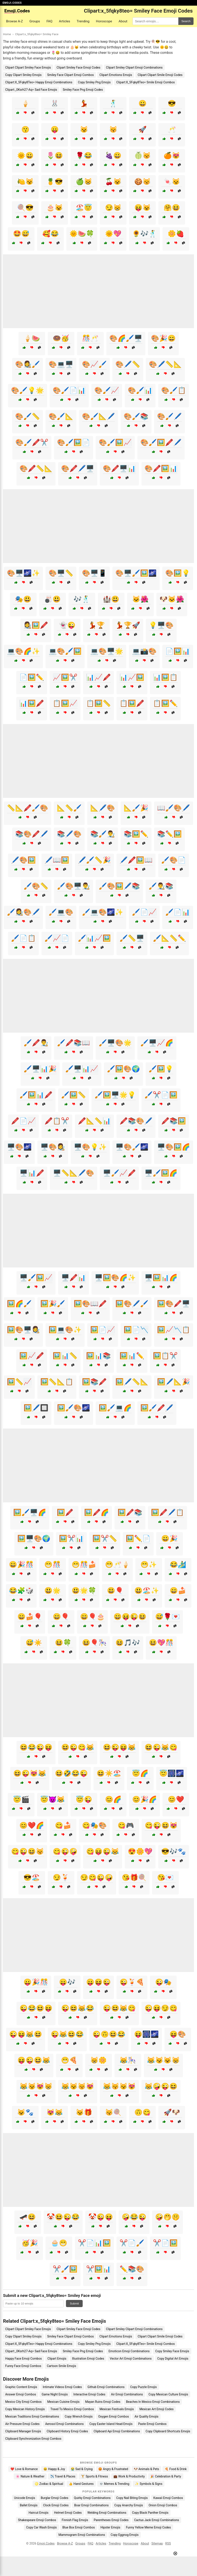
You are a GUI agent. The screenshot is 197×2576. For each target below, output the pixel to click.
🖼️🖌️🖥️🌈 (29, 1512)
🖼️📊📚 (98, 1356)
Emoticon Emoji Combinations (128, 2351)
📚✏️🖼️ (169, 834)
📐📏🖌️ (69, 808)
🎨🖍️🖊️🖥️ (77, 468)
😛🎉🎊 (35, 1982)
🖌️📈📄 (56, 938)
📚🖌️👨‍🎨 (102, 834)
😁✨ (148, 1564)
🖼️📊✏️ (132, 1356)
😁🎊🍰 (84, 1564)
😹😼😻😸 (36, 2086)
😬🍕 (69, 2060)
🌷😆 (54, 155)
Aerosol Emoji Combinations (64, 2424)
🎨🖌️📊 (140, 390)
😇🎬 (21, 1799)
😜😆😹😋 (119, 2008)
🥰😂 (50, 233)
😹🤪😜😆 (160, 2086)
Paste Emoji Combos (152, 2424)
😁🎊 (52, 1564)
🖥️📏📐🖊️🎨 (73, 1173)
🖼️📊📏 (65, 1356)
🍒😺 (113, 181)
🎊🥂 (90, 338)
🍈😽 (142, 155)
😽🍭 (113, 2112)
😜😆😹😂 (77, 2008)
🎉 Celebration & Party (165, 2476)
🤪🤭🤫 (167, 2217)
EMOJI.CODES (12, 2)
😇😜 (84, 1799)
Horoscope (104, 21)
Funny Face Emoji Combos (23, 2366)
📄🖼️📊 (177, 651)
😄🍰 (178, 1590)
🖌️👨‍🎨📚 (161, 886)
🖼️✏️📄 (138, 1538)
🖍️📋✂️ (56, 1121)
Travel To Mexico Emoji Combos (72, 2409)
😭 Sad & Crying (82, 2469)
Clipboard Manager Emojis (23, 2431)
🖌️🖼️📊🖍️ (36, 1095)
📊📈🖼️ (132, 677)
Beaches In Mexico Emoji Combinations (153, 2401)
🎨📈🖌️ (94, 364)
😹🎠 (128, 2060)
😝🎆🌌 (146, 2034)
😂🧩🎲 (21, 1590)
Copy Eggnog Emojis (125, 2534)
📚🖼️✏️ (136, 834)
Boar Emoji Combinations (91, 2505)
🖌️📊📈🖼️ (94, 938)
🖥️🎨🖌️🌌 (131, 1147)
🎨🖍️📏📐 (36, 468)
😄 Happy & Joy (54, 2469)
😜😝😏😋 (160, 2008)
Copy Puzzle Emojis (143, 2387)
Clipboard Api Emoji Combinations (117, 2431)
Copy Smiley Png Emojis (94, 82)
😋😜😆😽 (27, 1851)
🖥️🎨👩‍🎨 (52, 1147)
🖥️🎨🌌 (19, 1147)
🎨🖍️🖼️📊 (160, 468)
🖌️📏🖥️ (132, 938)
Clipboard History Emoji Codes (67, 2431)
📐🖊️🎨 (102, 808)
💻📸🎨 (144, 651)
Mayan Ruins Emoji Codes (102, 2401)
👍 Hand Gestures (81, 2483)
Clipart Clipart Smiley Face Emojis (28, 67)
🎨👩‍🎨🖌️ (27, 364)
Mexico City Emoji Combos (23, 2401)
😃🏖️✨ (146, 1590)
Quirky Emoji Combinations (92, 2498)
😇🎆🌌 (171, 1773)
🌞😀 (25, 155)
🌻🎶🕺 (144, 233)
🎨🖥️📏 (61, 573)
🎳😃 (52, 599)
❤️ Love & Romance (24, 2469)
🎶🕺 (82, 599)
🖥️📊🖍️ (32, 1173)
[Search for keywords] (155, 21)
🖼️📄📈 (102, 1329)
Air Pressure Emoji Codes (22, 2424)
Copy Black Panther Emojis (150, 2512)
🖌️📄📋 (23, 938)
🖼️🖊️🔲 (36, 1408)
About (123, 21)
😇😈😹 (52, 1799)
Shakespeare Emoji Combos (37, 2520)
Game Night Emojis (55, 2394)
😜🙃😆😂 (108, 2034)
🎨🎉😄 (163, 338)
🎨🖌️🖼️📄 (73, 442)
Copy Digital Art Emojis (172, 2358)
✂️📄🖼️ (165, 2243)
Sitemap (157, 2543)
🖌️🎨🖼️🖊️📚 (119, 886)
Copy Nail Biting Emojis (132, 2498)
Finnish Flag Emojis (75, 2520)
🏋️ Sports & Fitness (94, 2476)
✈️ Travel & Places (63, 2476)
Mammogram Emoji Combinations (81, 2534)
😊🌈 (113, 1799)
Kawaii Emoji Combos (168, 2498)
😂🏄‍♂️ (178, 1564)
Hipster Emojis (110, 2527)
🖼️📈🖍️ (31, 1356)
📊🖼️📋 (165, 677)
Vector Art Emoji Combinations (131, 2358)
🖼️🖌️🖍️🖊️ (156, 1408)
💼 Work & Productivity (129, 2476)
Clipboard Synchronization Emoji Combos (33, 2438)
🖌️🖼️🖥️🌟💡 (115, 1095)
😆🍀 (63, 1642)
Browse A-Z (14, 21)
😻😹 (54, 2112)
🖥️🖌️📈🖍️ (119, 1173)
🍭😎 (25, 207)
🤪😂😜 (134, 2217)
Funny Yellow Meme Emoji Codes (148, 2527)
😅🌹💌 (167, 1616)
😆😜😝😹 (119, 1747)
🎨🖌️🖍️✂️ (31, 442)
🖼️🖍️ (65, 1512)
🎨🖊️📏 (127, 364)
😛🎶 (67, 1982)
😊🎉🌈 (144, 1799)
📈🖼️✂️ (65, 677)
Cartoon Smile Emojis (61, 2366)
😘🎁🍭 (134, 1877)
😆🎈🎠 (94, 1642)
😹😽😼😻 (119, 2086)
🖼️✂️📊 (71, 1538)
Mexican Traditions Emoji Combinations (32, 2416)
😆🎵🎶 (127, 1642)
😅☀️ (34, 1642)
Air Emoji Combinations (127, 2394)
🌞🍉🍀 (81, 233)
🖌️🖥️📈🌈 (156, 1043)
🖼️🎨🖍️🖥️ (173, 1303)
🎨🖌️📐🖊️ (98, 416)
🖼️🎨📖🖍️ (90, 1303)
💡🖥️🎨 (161, 625)
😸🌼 (98, 2060)
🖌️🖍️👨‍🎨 (36, 1043)
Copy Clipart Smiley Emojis (23, 75)
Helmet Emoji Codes (68, 2512)
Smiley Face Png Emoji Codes (83, 89)
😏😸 (113, 207)
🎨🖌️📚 (136, 416)
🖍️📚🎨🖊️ (136, 1121)
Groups (34, 21)
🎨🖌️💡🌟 (27, 390)
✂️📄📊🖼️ (94, 2243)
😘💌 (165, 1877)
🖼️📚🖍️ (94, 1382)
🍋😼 (25, 181)
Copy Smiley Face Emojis (172, 2351)
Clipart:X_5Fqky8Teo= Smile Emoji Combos (145, 82)
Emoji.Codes (46, 2543)
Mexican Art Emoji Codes (157, 2409)
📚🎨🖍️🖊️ (31, 834)
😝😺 (142, 207)
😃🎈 (115, 1590)
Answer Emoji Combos (20, 2394)
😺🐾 (25, 2112)
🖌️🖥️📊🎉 (40, 1069)
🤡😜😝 (100, 2217)
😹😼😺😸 (163, 2060)
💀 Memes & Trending (114, 2483)
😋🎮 (126, 1825)
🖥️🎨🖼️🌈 (173, 1147)
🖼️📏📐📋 (56, 1382)
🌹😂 (84, 155)
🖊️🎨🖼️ (23, 860)
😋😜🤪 (65, 1851)
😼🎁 (84, 2112)
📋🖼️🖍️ (132, 703)
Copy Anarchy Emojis (128, 2505)
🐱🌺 (140, 599)
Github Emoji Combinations (106, 2387)
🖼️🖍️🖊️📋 (167, 1512)
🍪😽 (142, 181)
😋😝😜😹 (102, 1851)
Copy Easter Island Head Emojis (111, 2424)
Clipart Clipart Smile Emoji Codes (160, 75)
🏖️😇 (84, 207)
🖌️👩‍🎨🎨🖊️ (23, 912)
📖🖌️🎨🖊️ (173, 808)
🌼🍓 (176, 233)
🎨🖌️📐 (61, 416)
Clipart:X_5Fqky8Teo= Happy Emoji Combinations (38, 82)
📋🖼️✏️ (165, 703)
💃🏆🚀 (127, 625)
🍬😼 (172, 181)
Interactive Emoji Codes (89, 2394)
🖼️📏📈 (19, 1382)
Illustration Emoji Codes (88, 2358)
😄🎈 (61, 1616)
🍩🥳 (61, 338)
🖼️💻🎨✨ (65, 1329)
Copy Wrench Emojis (78, 2416)
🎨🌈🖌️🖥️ (125, 338)
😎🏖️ (31, 1877)
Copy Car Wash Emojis (41, 2527)
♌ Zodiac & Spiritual (49, 2483)
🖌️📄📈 (144, 912)
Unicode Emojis (24, 2498)
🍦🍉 (31, 338)
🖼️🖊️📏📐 (131, 1382)
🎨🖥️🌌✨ (23, 573)
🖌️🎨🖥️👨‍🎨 (73, 886)
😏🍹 (61, 1877)
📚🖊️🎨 (69, 834)
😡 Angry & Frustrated (113, 2469)
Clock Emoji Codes (56, 2505)
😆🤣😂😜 (71, 1773)
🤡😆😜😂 (63, 2217)
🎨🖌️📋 (173, 390)
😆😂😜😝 (36, 1747)
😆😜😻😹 (29, 1773)
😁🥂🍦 (117, 1564)
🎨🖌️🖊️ (169, 416)
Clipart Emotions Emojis (115, 75)
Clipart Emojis (57, 2358)
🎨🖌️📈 (106, 390)
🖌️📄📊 (177, 912)
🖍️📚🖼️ (173, 1121)
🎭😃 (23, 599)
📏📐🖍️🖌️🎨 (27, 808)
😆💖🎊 (161, 1642)
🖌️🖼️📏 (73, 1095)
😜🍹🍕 (132, 1982)
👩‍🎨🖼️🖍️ (35, 625)
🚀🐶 (172, 2112)
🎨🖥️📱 (94, 573)
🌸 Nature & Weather (30, 2476)
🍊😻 (172, 155)
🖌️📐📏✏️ (169, 938)
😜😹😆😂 (67, 2034)
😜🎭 (163, 1982)
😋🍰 (63, 1825)
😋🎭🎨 (94, 1825)
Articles (64, 21)
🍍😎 (54, 181)
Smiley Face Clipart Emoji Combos (70, 75)
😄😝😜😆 (129, 1616)
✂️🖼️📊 (98, 2269)
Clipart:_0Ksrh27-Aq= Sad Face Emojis (31, 89)
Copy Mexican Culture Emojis (168, 2394)
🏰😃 (111, 599)
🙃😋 (142, 2112)
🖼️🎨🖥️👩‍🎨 (23, 1329)
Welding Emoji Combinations (106, 2512)
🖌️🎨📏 (36, 886)
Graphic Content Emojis (21, 2387)
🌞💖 (113, 233)
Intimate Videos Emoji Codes (62, 2387)
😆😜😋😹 (77, 1747)
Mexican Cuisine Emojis (63, 2401)
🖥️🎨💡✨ (90, 1147)
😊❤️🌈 (31, 1825)
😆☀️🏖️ (109, 1773)
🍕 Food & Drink (176, 2469)
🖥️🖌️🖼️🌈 (160, 1173)
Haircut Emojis (38, 2512)
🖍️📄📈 (23, 1121)
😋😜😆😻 (161, 1825)
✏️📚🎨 (132, 2269)
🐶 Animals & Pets (146, 2469)
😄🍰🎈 (29, 1616)
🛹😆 (27, 2217)
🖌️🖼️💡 (161, 1069)
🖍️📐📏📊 (94, 1121)
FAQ (49, 21)
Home (7, 34)
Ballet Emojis (29, 2505)
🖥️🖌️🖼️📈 (36, 1277)
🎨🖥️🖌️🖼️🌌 (136, 573)
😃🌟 (52, 1590)
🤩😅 (21, 233)
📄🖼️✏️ (31, 677)
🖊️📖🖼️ (56, 860)
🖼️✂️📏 (104, 1538)
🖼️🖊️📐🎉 (173, 1382)
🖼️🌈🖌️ (19, 1303)
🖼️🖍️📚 (130, 1512)
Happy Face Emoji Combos (23, 2358)
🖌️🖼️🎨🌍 (123, 1069)
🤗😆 (172, 207)
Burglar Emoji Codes (54, 2498)
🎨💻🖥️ (61, 364)
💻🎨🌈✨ (23, 651)
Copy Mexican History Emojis (25, 2409)
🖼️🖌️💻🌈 (115, 1408)
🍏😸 (84, 181)
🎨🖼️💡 (177, 573)
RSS (168, 2543)
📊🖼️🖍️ (31, 703)
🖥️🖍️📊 (73, 1277)
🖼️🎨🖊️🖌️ (131, 1303)
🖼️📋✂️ (165, 1356)
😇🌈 (140, 1773)
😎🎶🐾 (173, 1851)
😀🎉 (169, 1538)
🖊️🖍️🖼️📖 (136, 860)
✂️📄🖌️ (132, 2243)
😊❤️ (176, 1799)
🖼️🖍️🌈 (96, 1512)
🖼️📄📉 (136, 1329)
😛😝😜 (98, 1982)
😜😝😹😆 (25, 2034)
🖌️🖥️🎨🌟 (115, 1043)
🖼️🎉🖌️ (52, 1303)
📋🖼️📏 (98, 703)
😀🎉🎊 (21, 1564)
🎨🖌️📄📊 (69, 390)
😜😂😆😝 (36, 2008)
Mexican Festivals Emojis (117, 2409)
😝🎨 (177, 2034)
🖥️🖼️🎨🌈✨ (115, 1277)
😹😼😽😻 (77, 2086)
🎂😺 (54, 207)
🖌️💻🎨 (61, 912)
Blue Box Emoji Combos (78, 2527)
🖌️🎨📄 (173, 860)
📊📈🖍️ (98, 677)
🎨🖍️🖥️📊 (119, 468)
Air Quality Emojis (146, 2416)
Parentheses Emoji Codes (111, 2520)
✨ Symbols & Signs (148, 2483)
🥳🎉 (29, 2243)
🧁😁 (59, 2243)
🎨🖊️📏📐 (165, 364)
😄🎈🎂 (92, 1616)
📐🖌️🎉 (136, 808)
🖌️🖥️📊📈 (81, 1069)
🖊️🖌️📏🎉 (94, 860)
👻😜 (67, 625)
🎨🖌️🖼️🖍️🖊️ (161, 442)
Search (185, 21)
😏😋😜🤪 (96, 1877)
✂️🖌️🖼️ (65, 2269)
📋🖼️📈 (65, 703)
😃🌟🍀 (84, 1590)
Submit (74, 2303)
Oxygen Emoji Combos (113, 2416)
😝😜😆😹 (33, 2060)
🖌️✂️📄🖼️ (160, 1095)
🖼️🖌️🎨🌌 (73, 1408)
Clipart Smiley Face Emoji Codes (78, 67)
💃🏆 (96, 625)
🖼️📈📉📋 (173, 1329)
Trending (83, 21)
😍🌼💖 (140, 1851)
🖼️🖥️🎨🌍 (33, 1538)
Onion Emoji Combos (163, 2505)
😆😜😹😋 (160, 1747)
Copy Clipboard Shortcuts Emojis (168, 2431)
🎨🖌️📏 (27, 416)
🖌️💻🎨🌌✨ (102, 912)
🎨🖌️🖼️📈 (115, 442)
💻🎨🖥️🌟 (106, 651)
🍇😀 (113, 155)
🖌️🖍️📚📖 (73, 1043)
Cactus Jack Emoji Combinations (156, 2520)
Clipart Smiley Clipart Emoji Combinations (134, 67)
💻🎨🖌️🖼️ (65, 651)
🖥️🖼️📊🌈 (160, 1277)
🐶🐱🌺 (171, 599)
